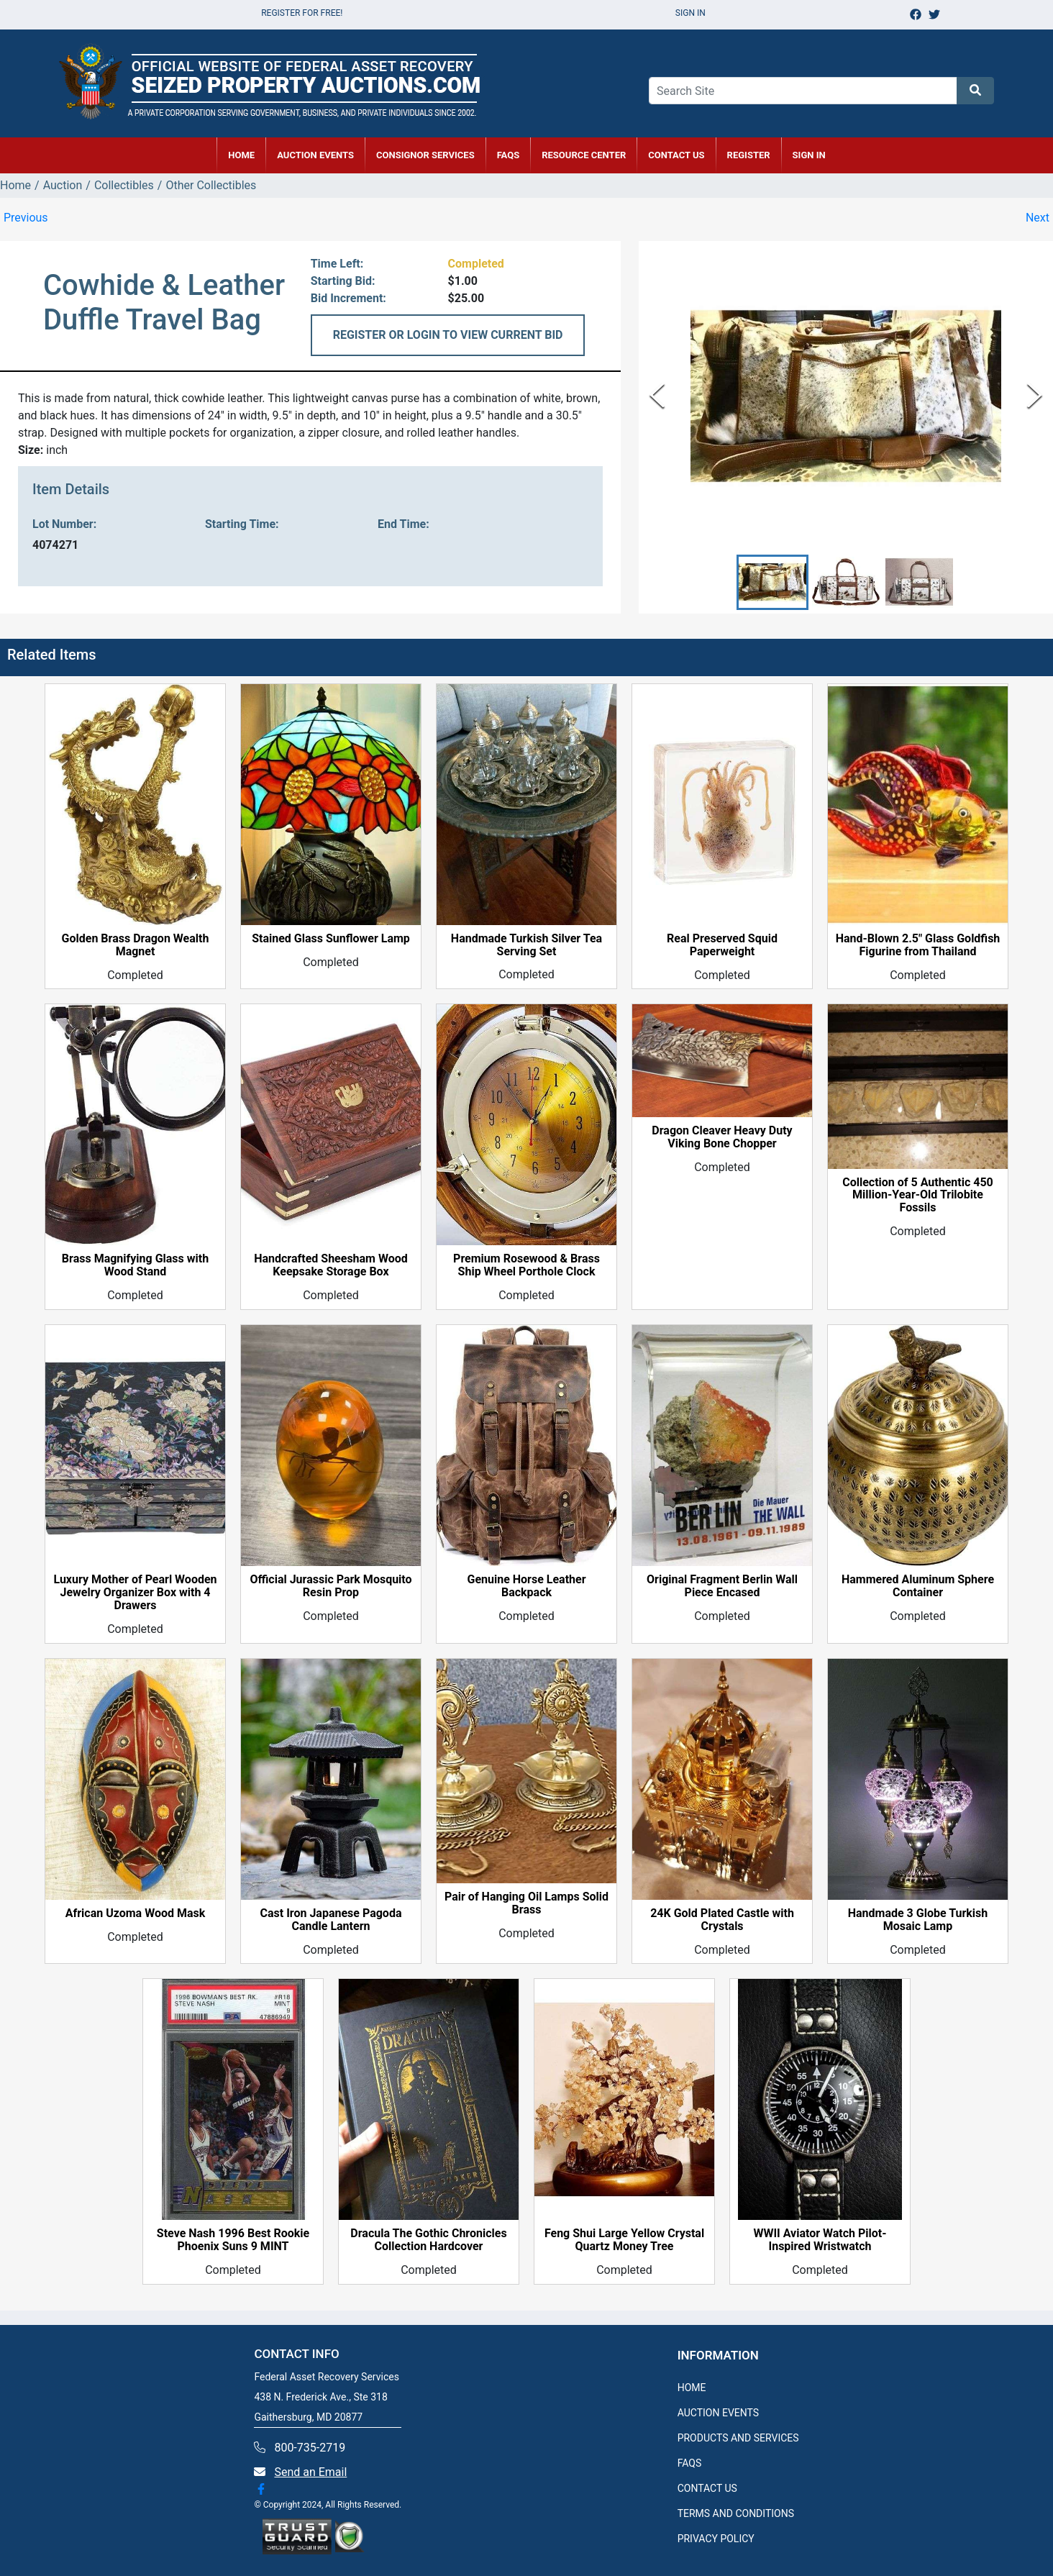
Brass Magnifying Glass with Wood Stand (135, 1266)
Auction (63, 185)
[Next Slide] (1034, 396)
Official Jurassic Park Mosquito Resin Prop (330, 1587)
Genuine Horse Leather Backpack (526, 1587)
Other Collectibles (210, 185)
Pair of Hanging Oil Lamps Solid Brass (526, 1904)
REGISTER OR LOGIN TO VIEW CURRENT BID (448, 335)
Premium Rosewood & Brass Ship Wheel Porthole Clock (526, 1266)
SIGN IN (809, 155)
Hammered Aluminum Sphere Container (918, 1587)
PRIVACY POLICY (716, 2538)
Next (1037, 217)
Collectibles (124, 185)
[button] (772, 582)
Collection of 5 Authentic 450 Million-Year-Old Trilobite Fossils (917, 1195)
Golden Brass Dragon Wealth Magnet (135, 945)
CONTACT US (676, 155)
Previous (26, 217)
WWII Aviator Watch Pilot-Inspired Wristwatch (819, 2241)
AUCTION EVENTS (315, 155)
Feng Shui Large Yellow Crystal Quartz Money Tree (624, 2241)
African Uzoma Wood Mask (135, 1913)
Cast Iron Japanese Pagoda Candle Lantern (331, 1920)
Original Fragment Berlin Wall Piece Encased (722, 1587)
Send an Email (310, 2472)
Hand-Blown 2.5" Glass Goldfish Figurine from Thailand (918, 945)
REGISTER (748, 155)
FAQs (508, 155)
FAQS (690, 2463)
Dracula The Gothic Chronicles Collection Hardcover (428, 2241)
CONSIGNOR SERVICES (425, 155)
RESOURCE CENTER (584, 155)
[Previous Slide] (657, 396)
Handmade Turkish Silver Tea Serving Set (526, 945)
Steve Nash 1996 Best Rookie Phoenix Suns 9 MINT (233, 2241)
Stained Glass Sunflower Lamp (331, 938)
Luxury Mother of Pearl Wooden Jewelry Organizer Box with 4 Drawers (134, 1593)
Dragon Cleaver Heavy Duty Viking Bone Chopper (722, 1138)
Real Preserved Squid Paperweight (722, 945)
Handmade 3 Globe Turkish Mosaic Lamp (918, 1920)
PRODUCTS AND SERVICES (738, 2438)
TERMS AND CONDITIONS (736, 2513)
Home (15, 185)
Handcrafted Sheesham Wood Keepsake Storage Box (331, 1266)
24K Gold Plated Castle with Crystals (722, 1920)
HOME (241, 155)
